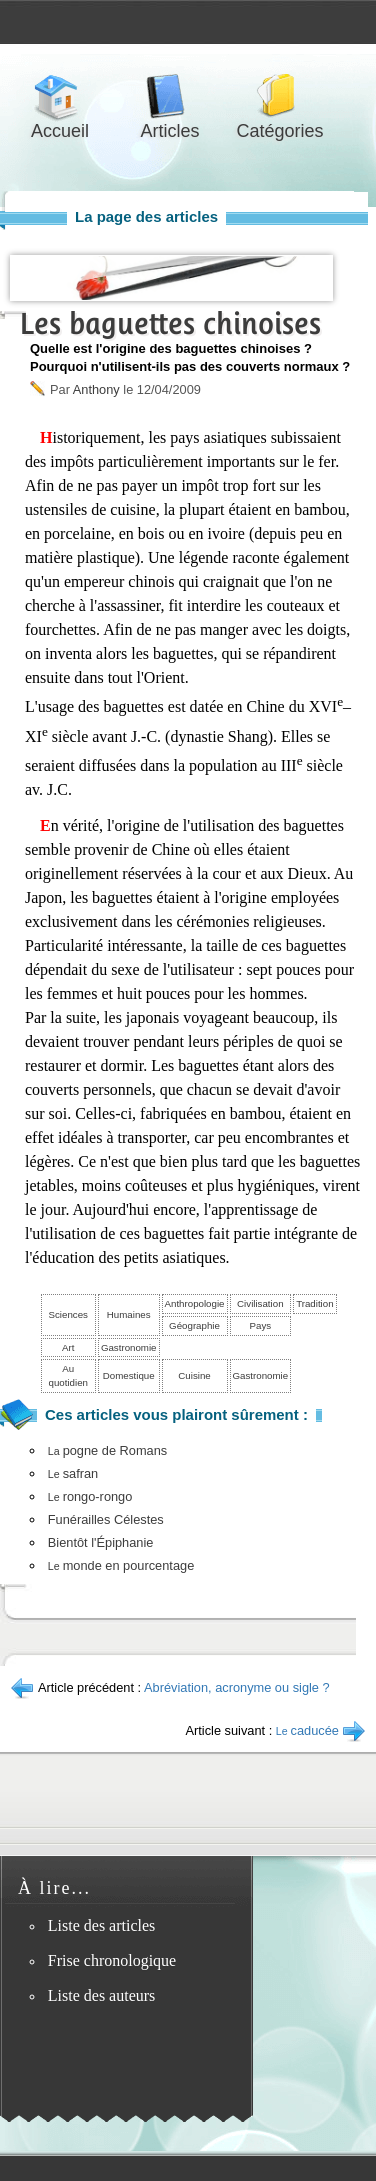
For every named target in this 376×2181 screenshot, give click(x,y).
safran (73, 1473)
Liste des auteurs (102, 1995)
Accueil (60, 96)
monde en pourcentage (121, 1565)
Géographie (194, 1325)
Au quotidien (68, 1375)
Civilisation (260, 1303)
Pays (261, 1325)
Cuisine (194, 1375)
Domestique (129, 1375)
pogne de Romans (107, 1450)
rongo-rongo (90, 1496)
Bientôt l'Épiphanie (101, 1542)
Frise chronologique (112, 1960)
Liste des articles (102, 1925)
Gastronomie (129, 1347)
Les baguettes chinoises (170, 323)
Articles (170, 96)
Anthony (96, 389)
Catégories (280, 96)
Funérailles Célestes (106, 1519)
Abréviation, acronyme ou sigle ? (237, 1687)
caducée (307, 1730)
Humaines (129, 1314)
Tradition (314, 1303)
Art (68, 1347)
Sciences (68, 1314)
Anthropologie (195, 1303)
